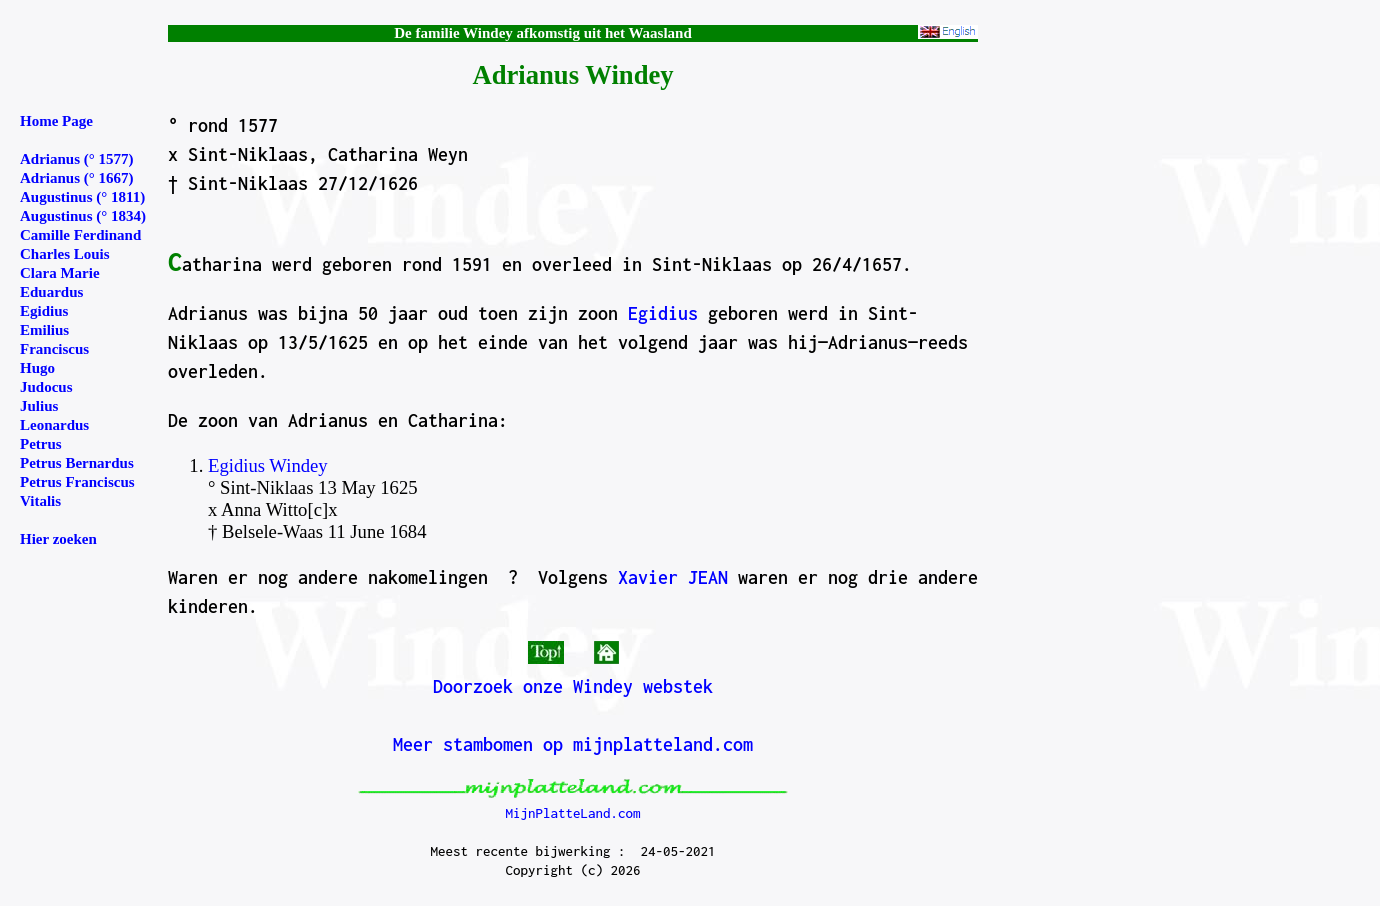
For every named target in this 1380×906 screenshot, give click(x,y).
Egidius (663, 313)
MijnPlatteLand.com (572, 813)
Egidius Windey (268, 465)
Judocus (46, 387)
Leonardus (54, 425)
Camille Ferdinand (80, 235)
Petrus (41, 444)
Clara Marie (60, 273)
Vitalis (40, 501)
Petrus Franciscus (77, 482)
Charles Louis (65, 254)
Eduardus (51, 292)
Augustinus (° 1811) (82, 197)
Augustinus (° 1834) (83, 216)
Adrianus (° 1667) (77, 178)
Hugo (37, 368)
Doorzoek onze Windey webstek (573, 686)
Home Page (56, 121)
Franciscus (54, 349)
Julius (39, 406)
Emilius (44, 330)
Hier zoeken (58, 539)
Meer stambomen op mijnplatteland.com (573, 744)
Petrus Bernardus (77, 463)
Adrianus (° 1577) (77, 159)
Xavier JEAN (673, 577)
